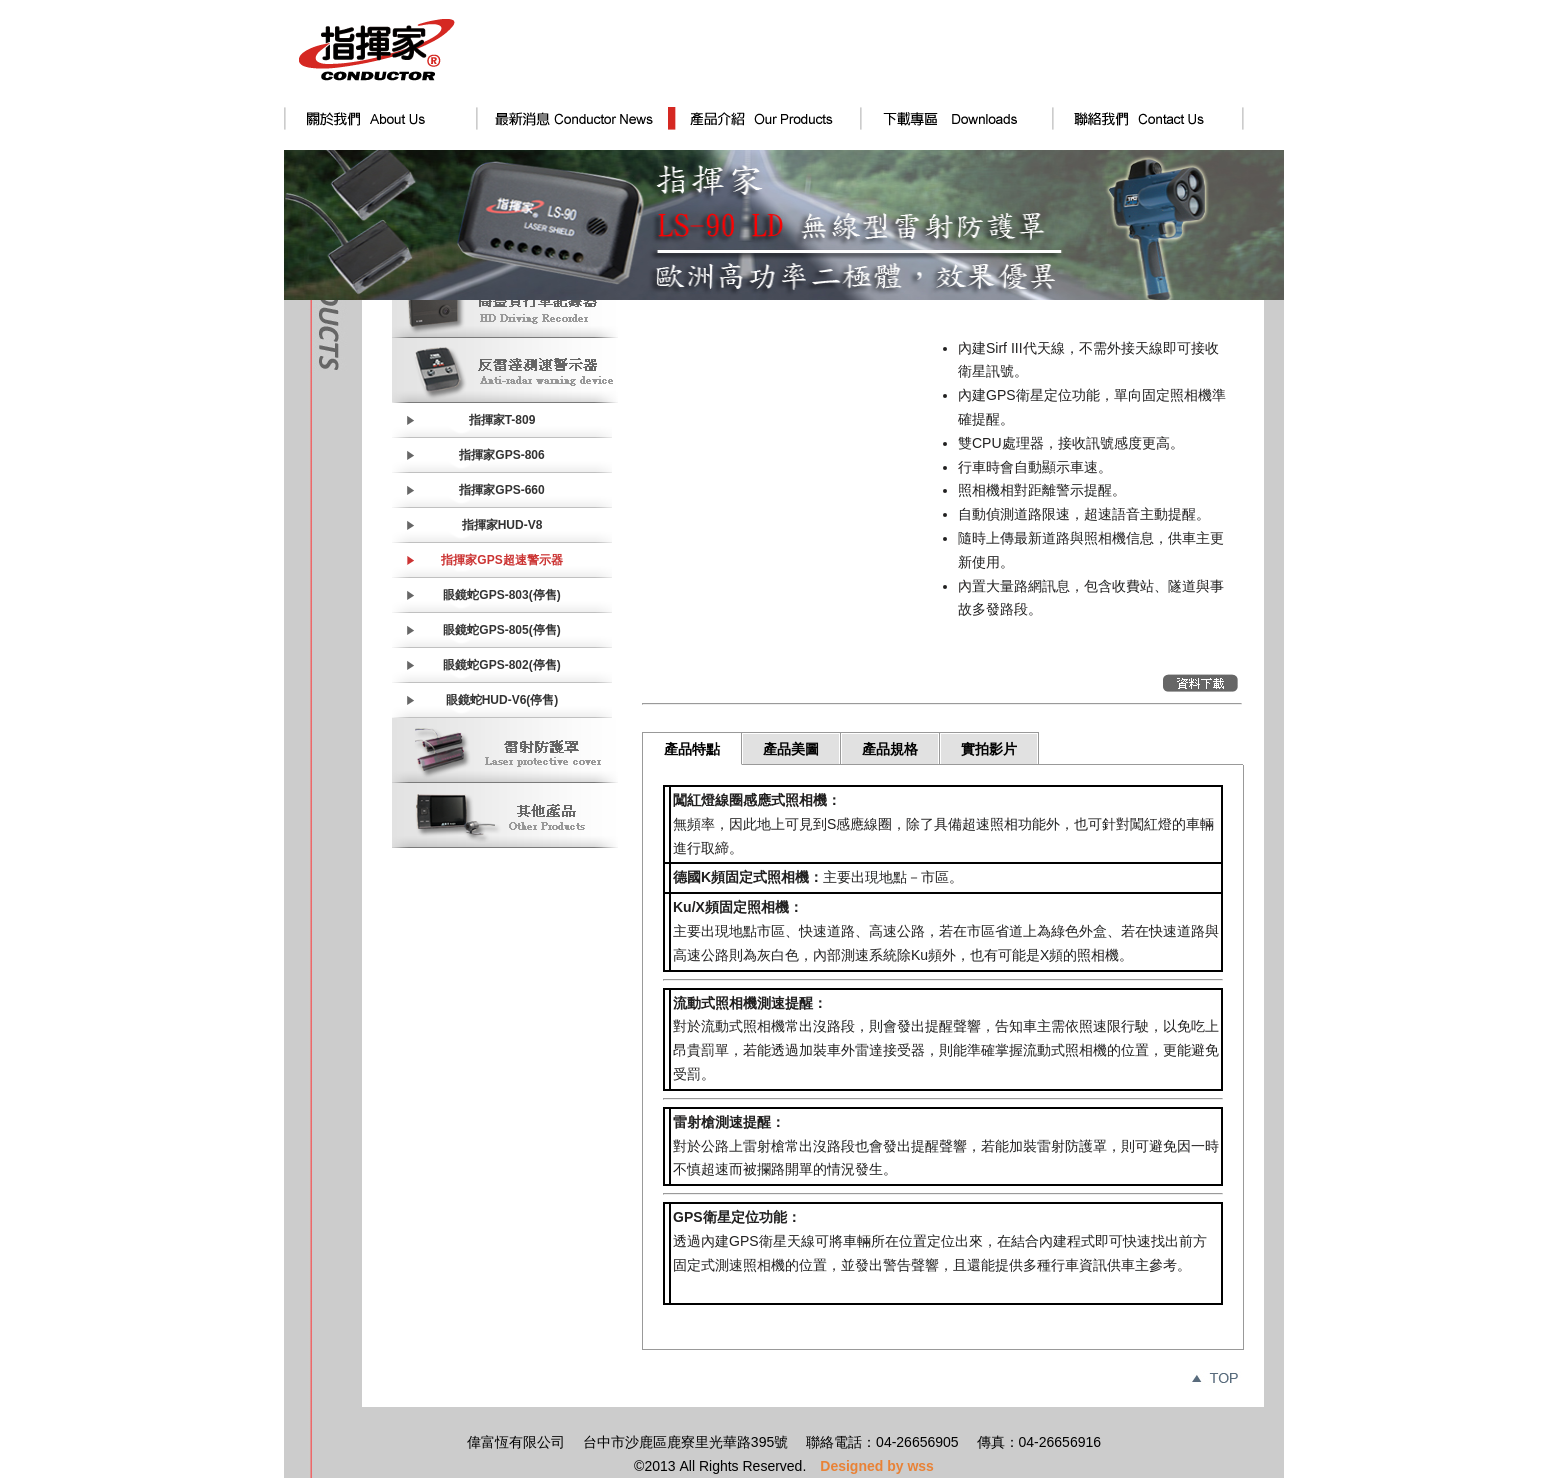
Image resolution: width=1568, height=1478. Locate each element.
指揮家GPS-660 (501, 490)
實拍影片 (989, 749)
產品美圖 (791, 749)
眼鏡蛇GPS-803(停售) (501, 595)
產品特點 (692, 749)
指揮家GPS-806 (501, 455)
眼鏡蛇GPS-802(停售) (501, 665)
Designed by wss (877, 1466)
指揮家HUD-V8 (502, 525)
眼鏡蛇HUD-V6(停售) (502, 700)
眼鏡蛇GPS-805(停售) (501, 630)
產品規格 (890, 749)
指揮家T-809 (502, 420)
